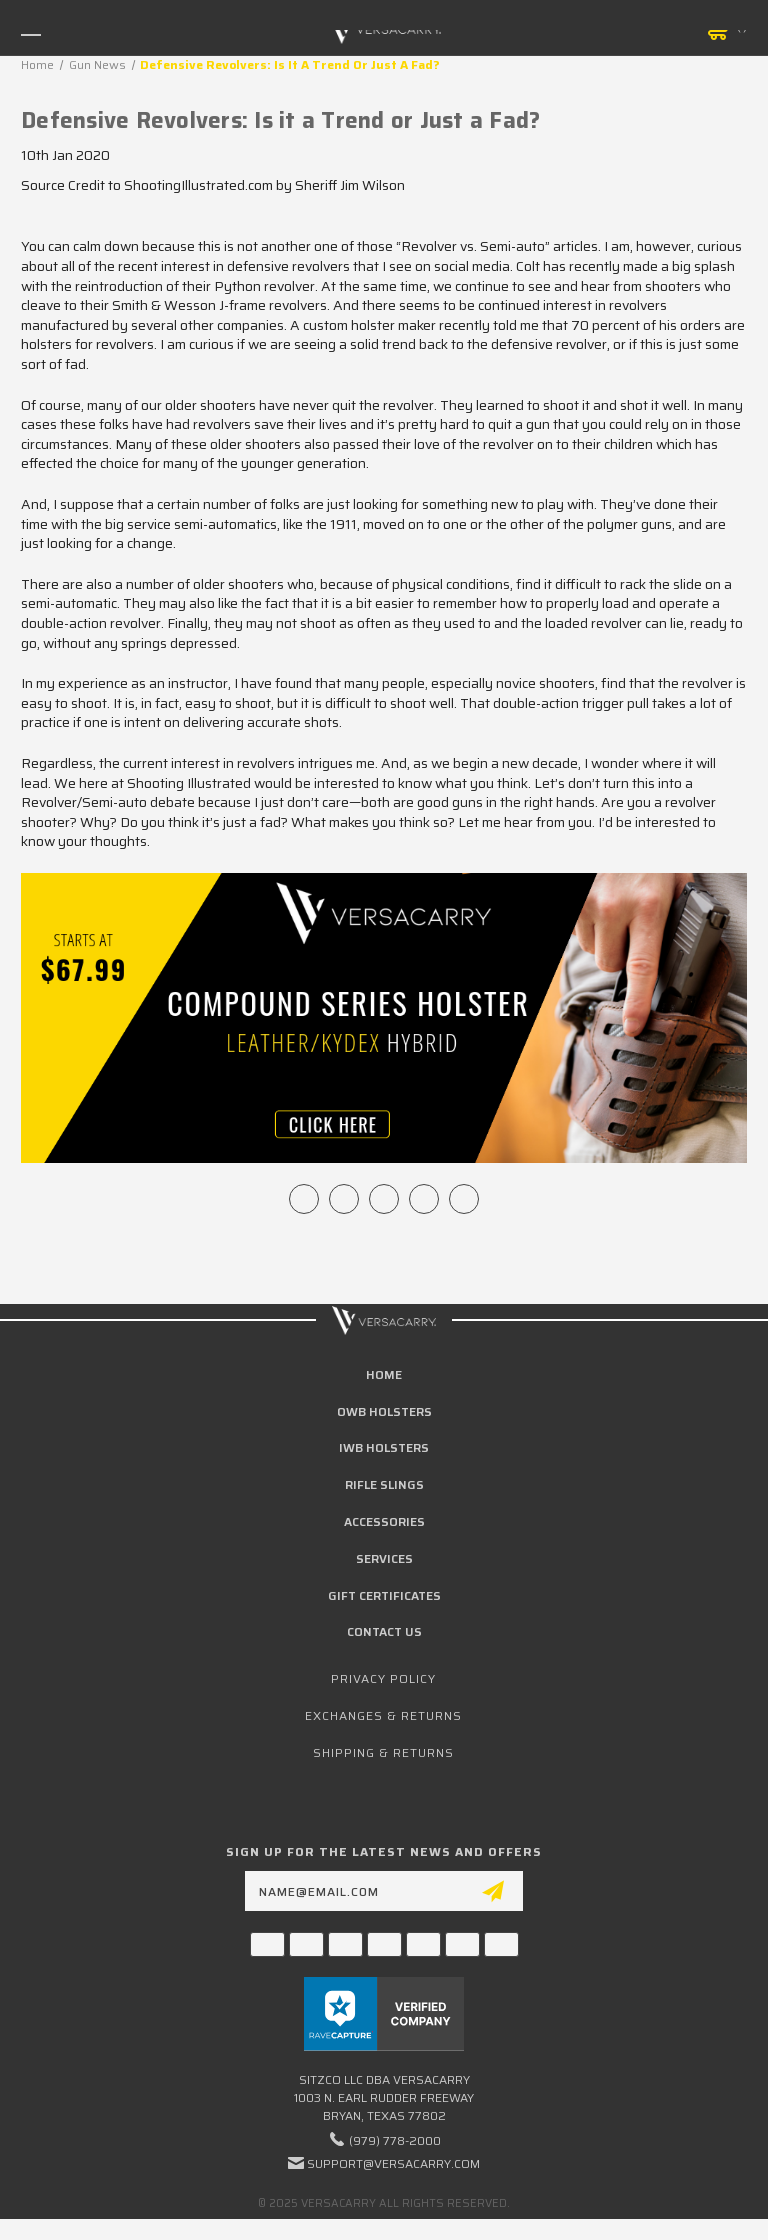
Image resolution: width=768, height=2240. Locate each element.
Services (384, 1558)
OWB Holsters (384, 1411)
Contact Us (384, 1631)
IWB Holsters (384, 1447)
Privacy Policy (383, 1678)
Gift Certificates (384, 1595)
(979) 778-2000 (395, 2140)
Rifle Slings (384, 1484)
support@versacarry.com (393, 2163)
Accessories (384, 1521)
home (384, 1374)
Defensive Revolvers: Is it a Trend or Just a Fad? (280, 120)
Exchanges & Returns (383, 1715)
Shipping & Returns (383, 1752)
